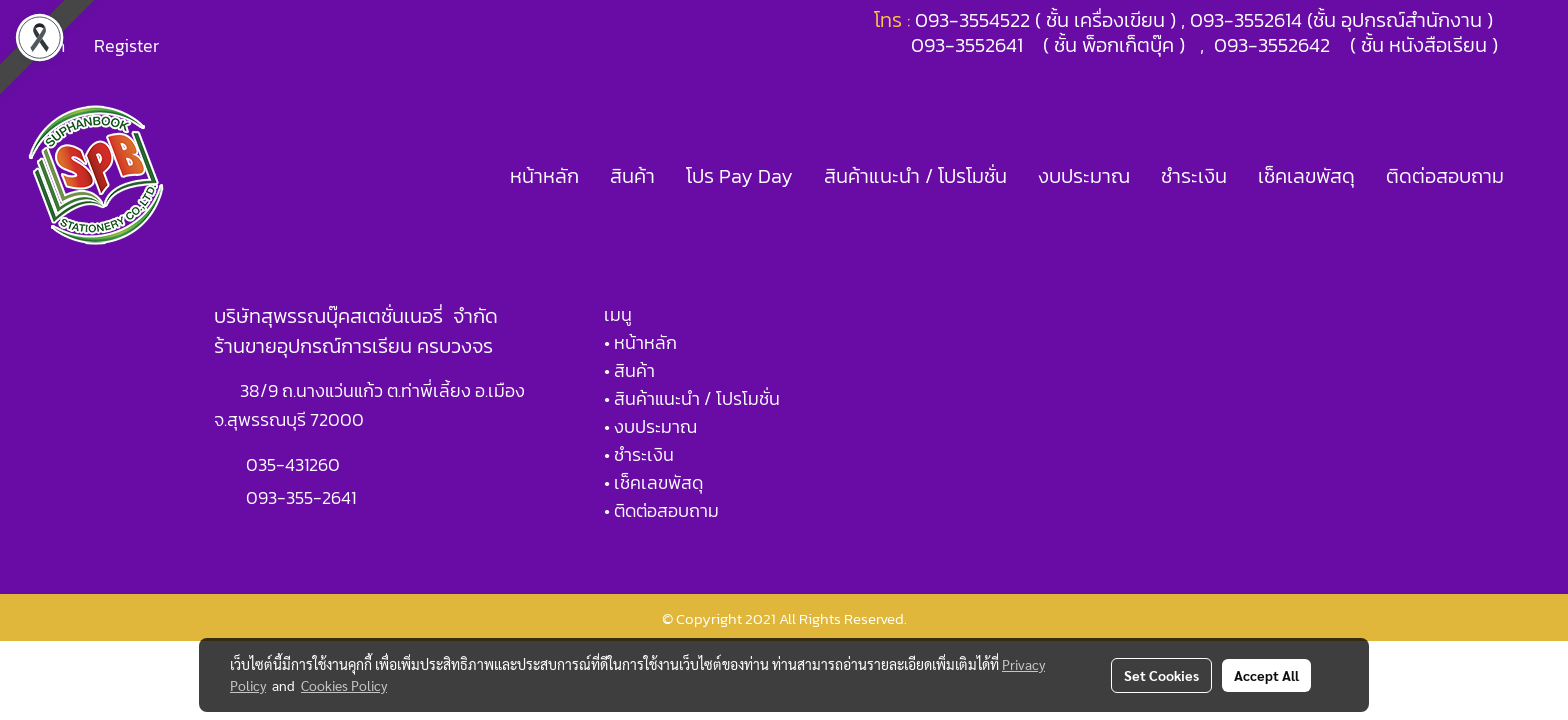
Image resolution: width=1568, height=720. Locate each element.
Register (126, 45)
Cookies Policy (344, 685)
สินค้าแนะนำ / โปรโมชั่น (915, 176)
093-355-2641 (301, 497)
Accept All (1266, 675)
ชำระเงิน (1194, 176)
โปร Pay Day (739, 176)
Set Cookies (1161, 675)
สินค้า (632, 176)
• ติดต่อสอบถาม (661, 510)
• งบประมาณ (650, 426)
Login (44, 45)
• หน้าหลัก (640, 342)
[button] (1537, 176)
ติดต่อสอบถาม (1445, 176)
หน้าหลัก (544, 176)
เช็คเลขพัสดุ (1306, 176)
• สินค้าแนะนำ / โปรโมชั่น (692, 398)
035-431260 (295, 464)
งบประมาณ (1084, 176)
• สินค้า (629, 370)
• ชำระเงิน (639, 454)
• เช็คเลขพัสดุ (653, 482)
